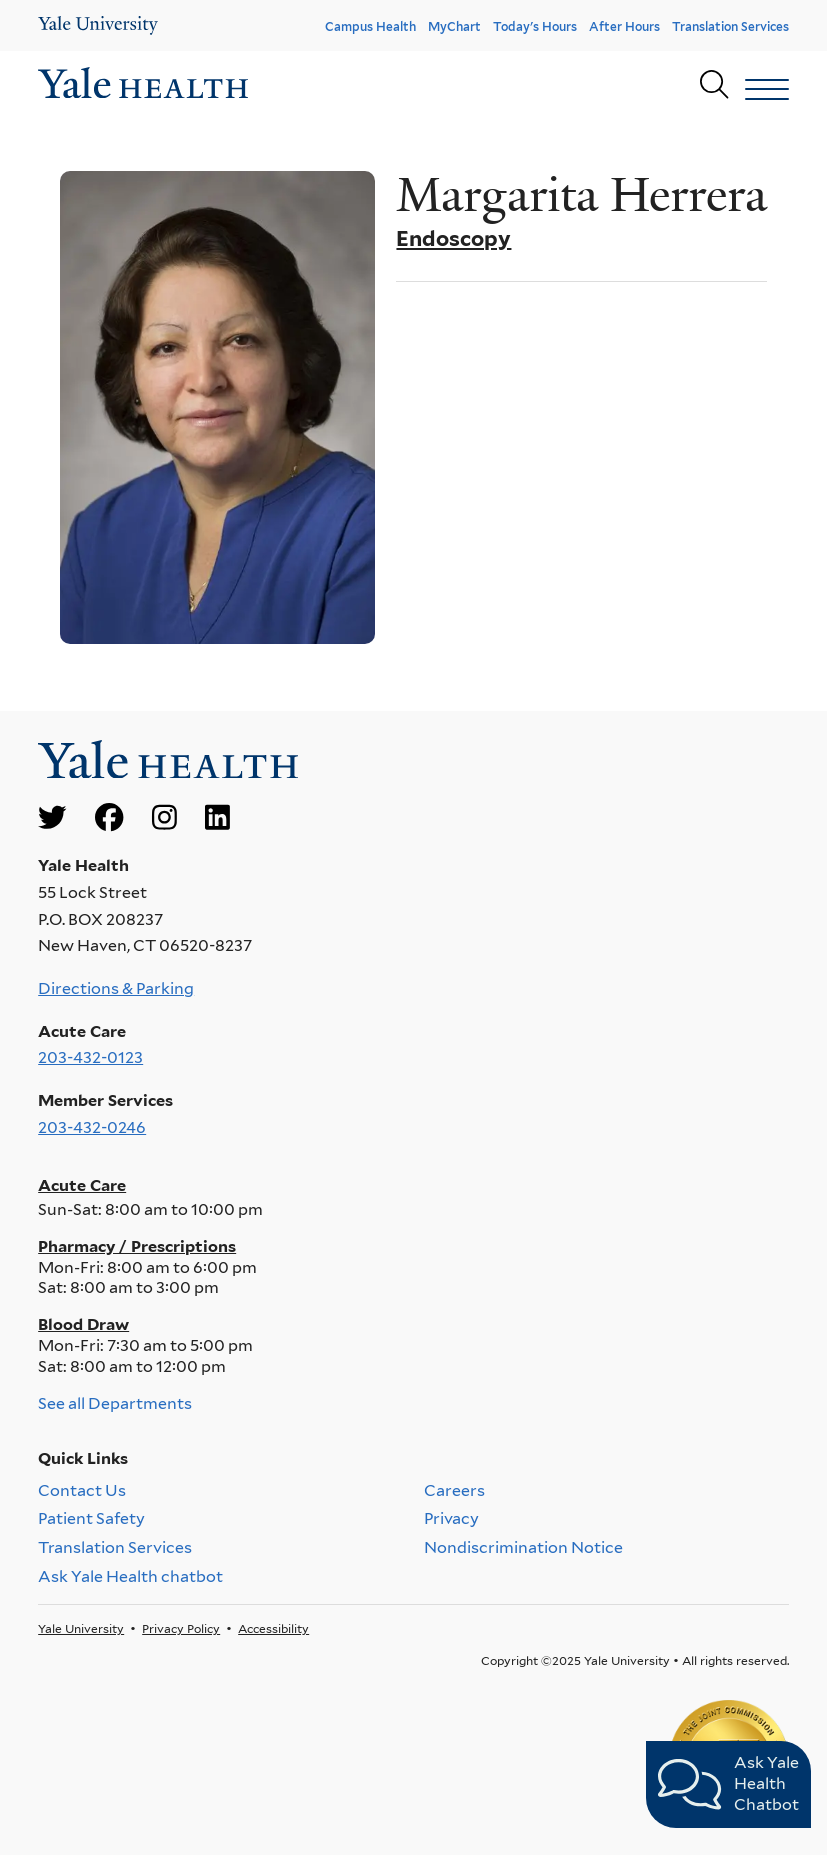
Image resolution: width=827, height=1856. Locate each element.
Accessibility (273, 1628)
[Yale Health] (98, 25)
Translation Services (730, 26)
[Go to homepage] (143, 85)
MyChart (454, 26)
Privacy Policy (181, 1628)
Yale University (81, 1628)
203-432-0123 (90, 1057)
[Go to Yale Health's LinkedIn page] (217, 818)
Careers (454, 1490)
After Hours (624, 26)
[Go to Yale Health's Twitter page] (52, 818)
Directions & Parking (116, 988)
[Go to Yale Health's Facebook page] (109, 818)
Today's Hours (535, 26)
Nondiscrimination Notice (523, 1548)
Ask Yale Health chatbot (130, 1576)
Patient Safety (91, 1519)
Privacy (451, 1519)
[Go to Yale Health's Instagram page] (164, 818)
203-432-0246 (92, 1127)
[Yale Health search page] (714, 85)
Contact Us (82, 1490)
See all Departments (115, 1403)
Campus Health (370, 26)
